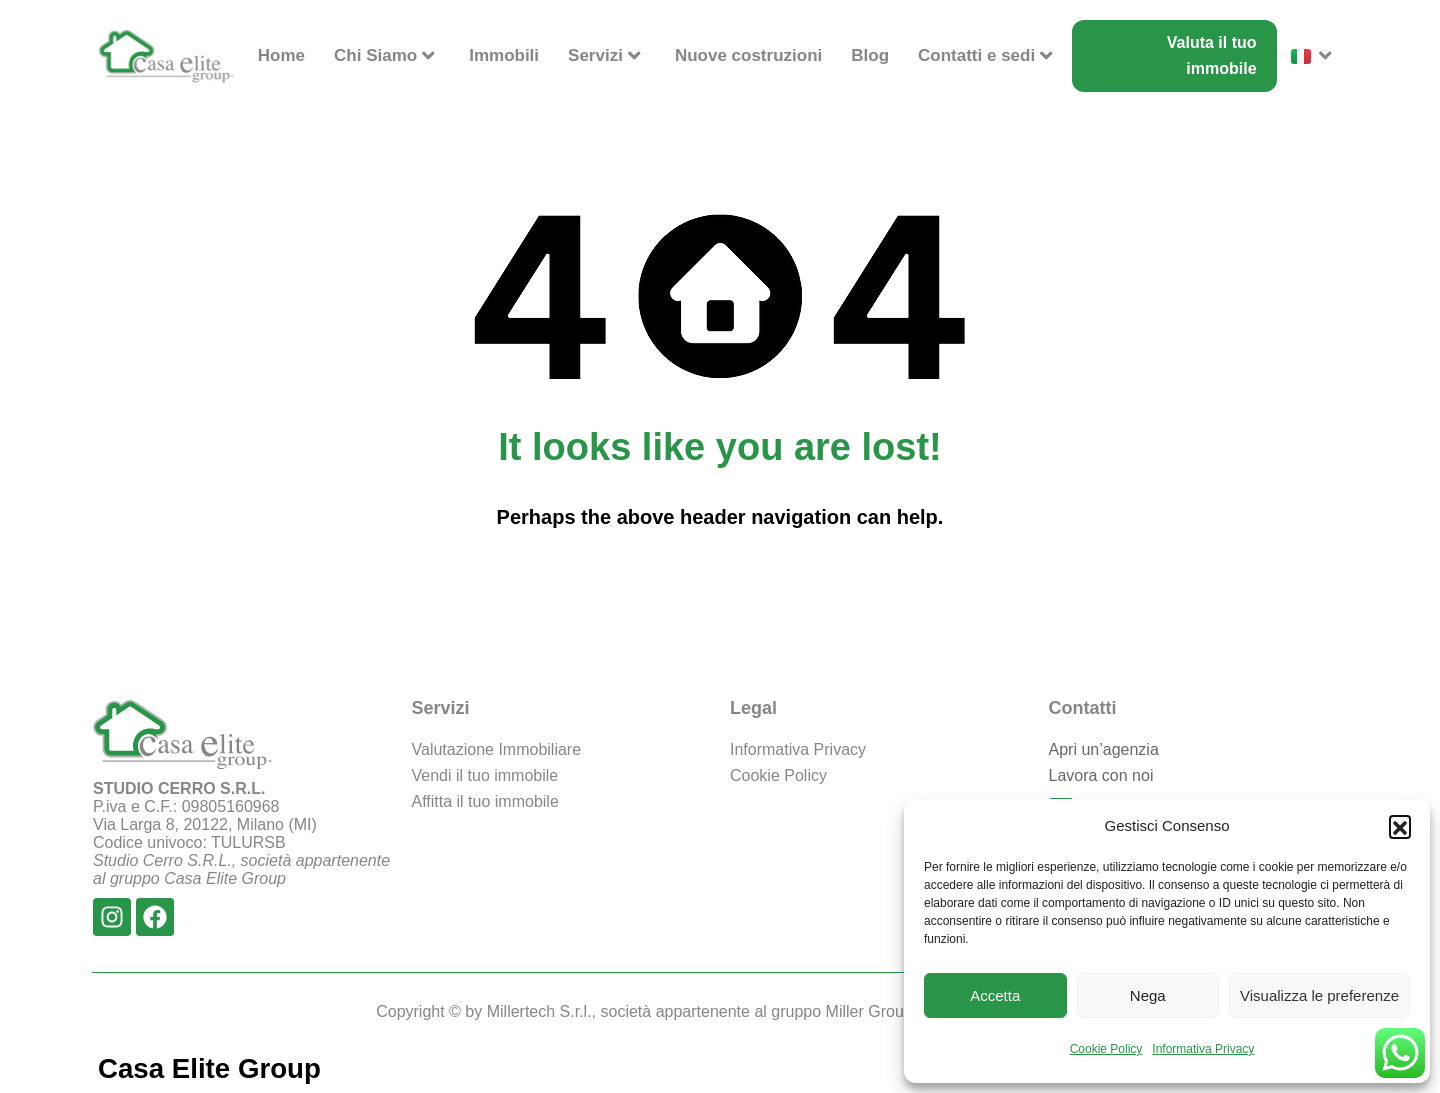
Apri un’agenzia (1104, 749)
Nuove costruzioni (748, 55)
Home (281, 55)
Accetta (995, 995)
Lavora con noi (1101, 775)
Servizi (607, 56)
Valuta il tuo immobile (1212, 55)
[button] (1400, 826)
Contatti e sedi (988, 56)
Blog (870, 55)
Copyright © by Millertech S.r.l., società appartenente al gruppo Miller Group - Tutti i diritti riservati (720, 1011)
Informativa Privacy (1203, 1049)
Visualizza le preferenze (1319, 995)
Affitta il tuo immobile (485, 801)
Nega (1148, 995)
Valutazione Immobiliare (497, 749)
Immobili (504, 55)
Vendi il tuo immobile (485, 775)
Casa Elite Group (211, 1068)
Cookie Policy (1106, 1049)
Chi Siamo (387, 56)
